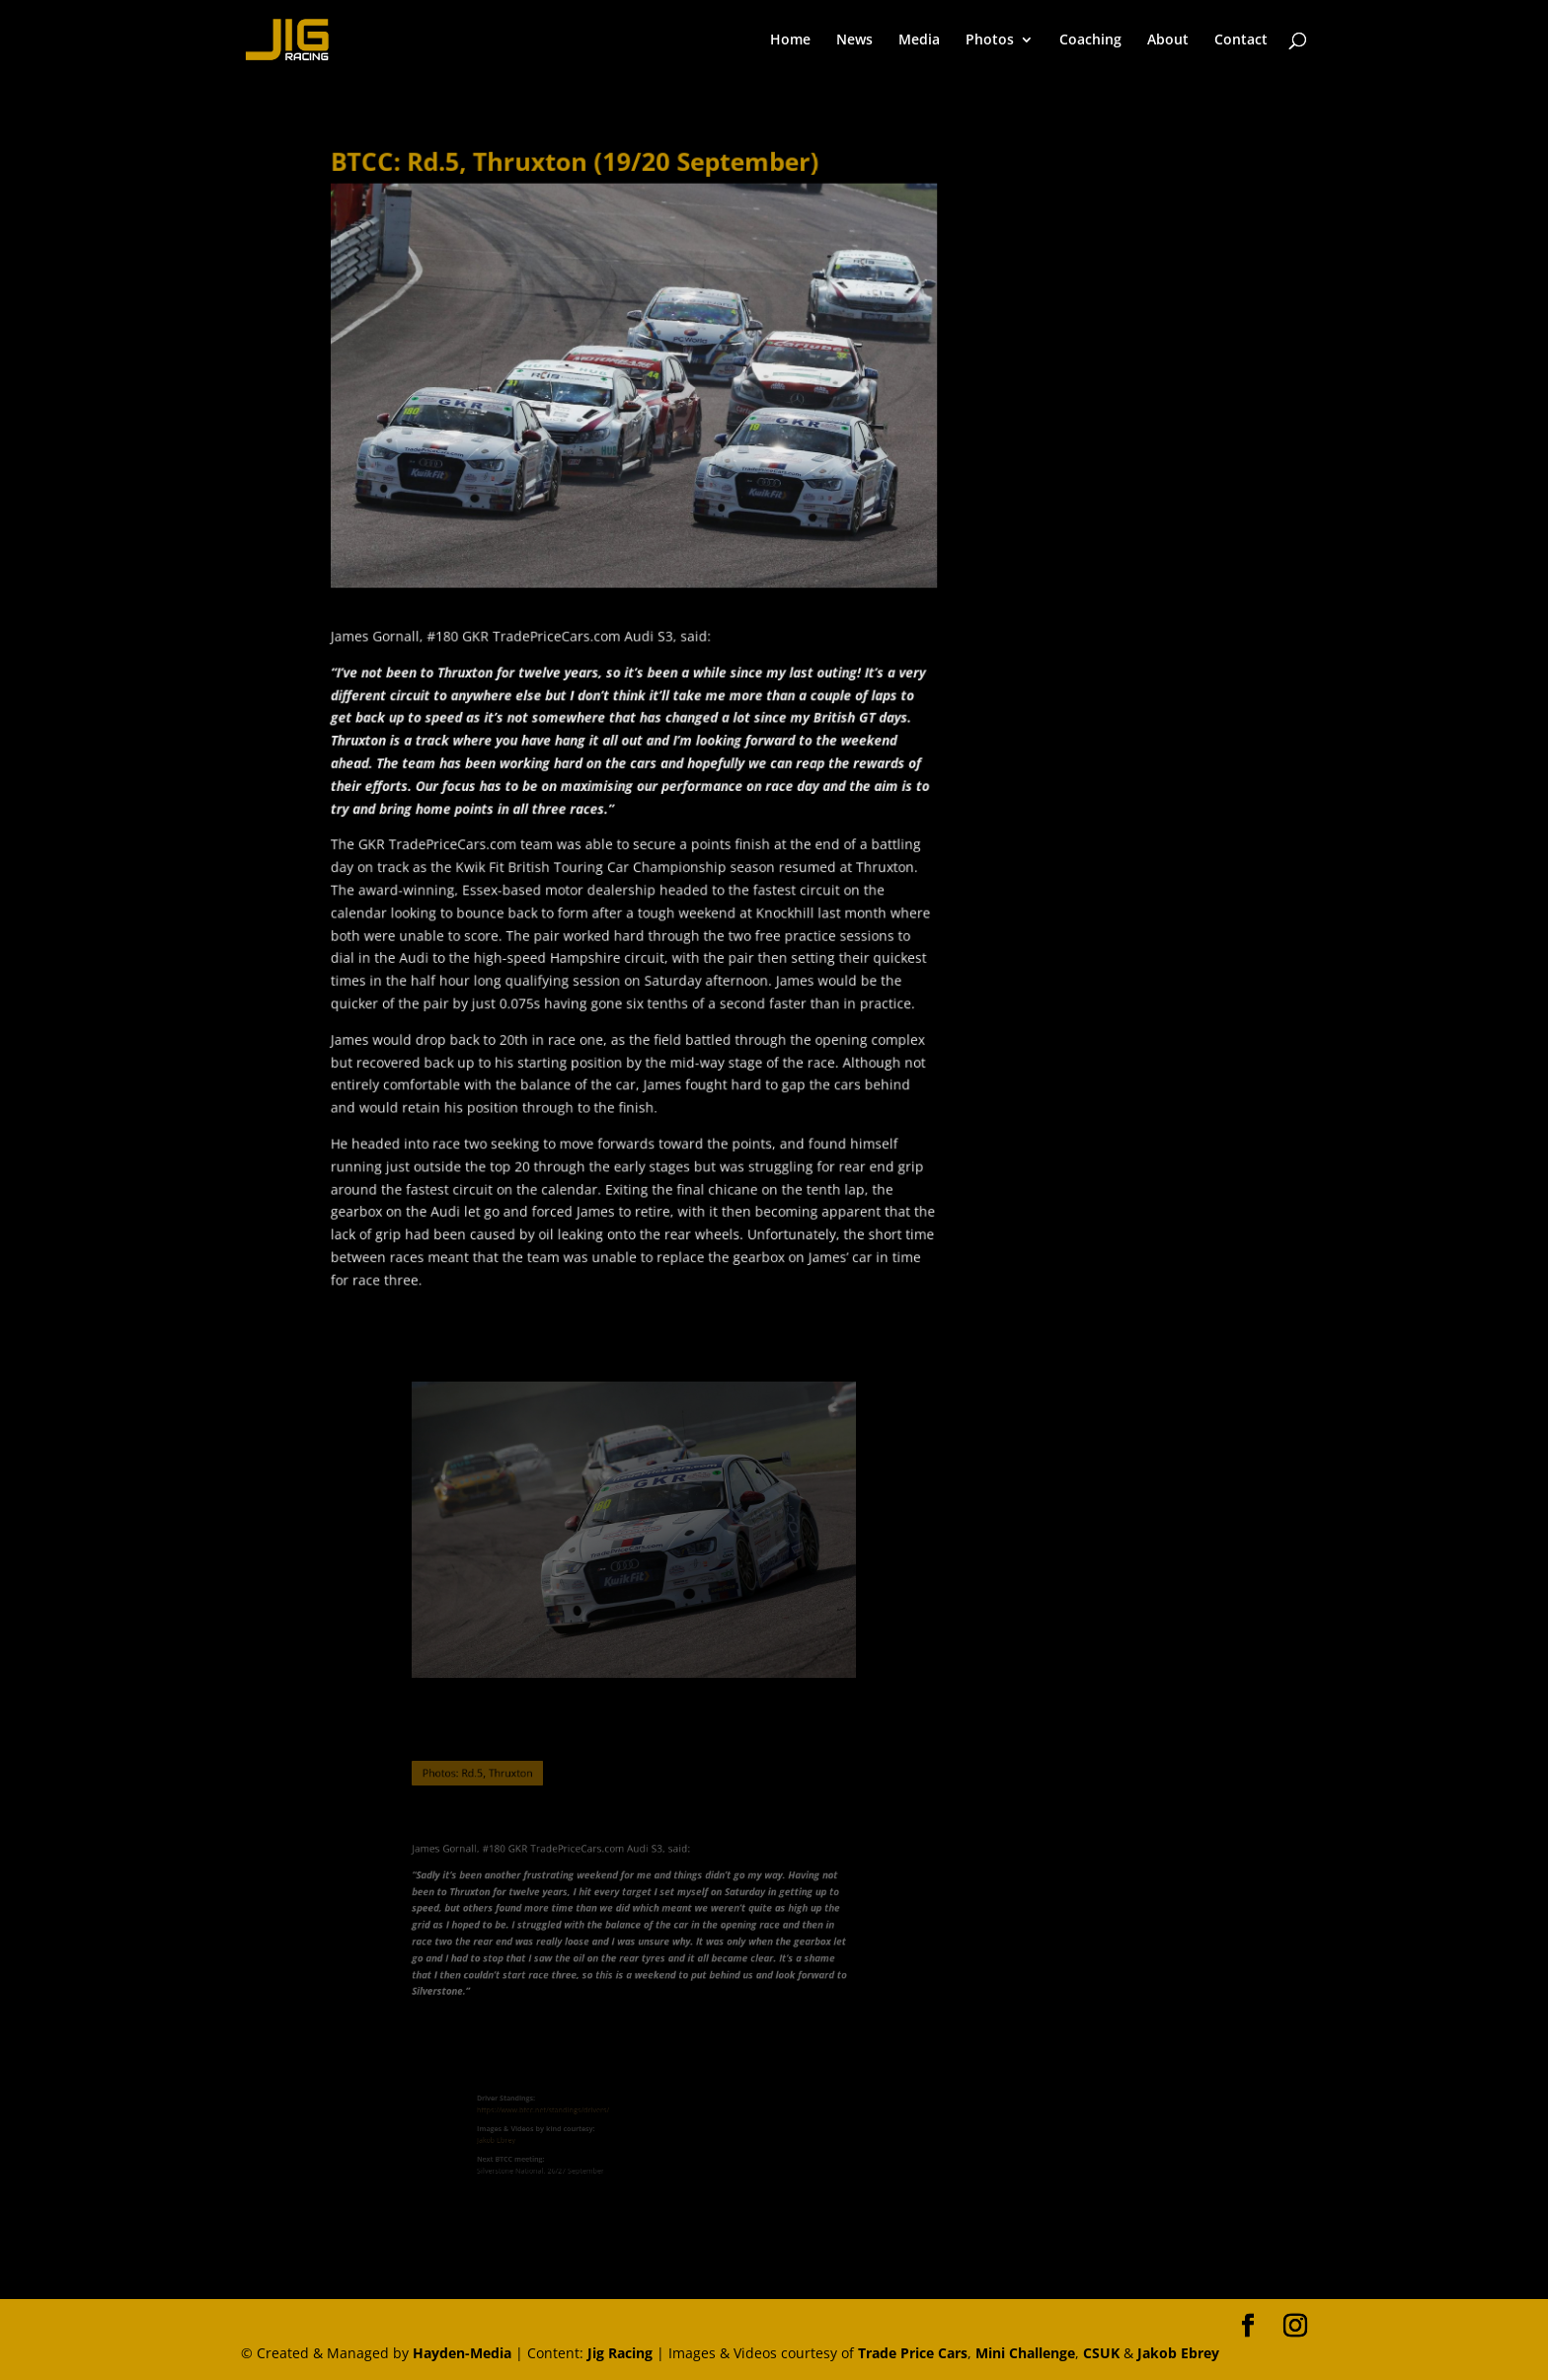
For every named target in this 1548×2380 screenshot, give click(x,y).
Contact (1241, 40)
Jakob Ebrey (532, 2138)
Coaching (1090, 40)
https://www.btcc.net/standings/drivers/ (566, 2115)
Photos (990, 40)
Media (919, 40)
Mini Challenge (1025, 2352)
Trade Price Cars (913, 2352)
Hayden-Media (462, 2352)
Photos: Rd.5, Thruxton (499, 1773)
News (854, 40)
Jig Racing (620, 2352)
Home (790, 40)
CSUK (1101, 2352)
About (1168, 40)
